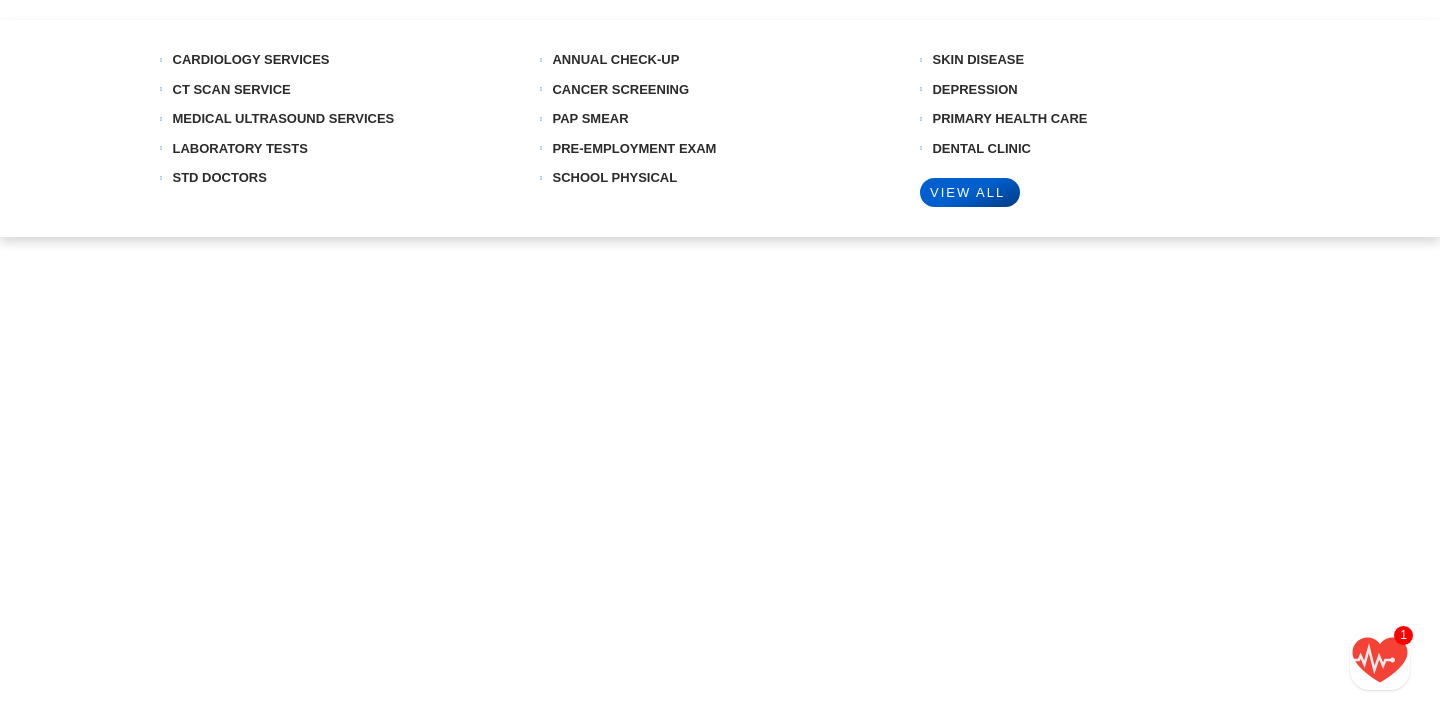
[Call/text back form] (1380, 660)
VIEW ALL (967, 192)
